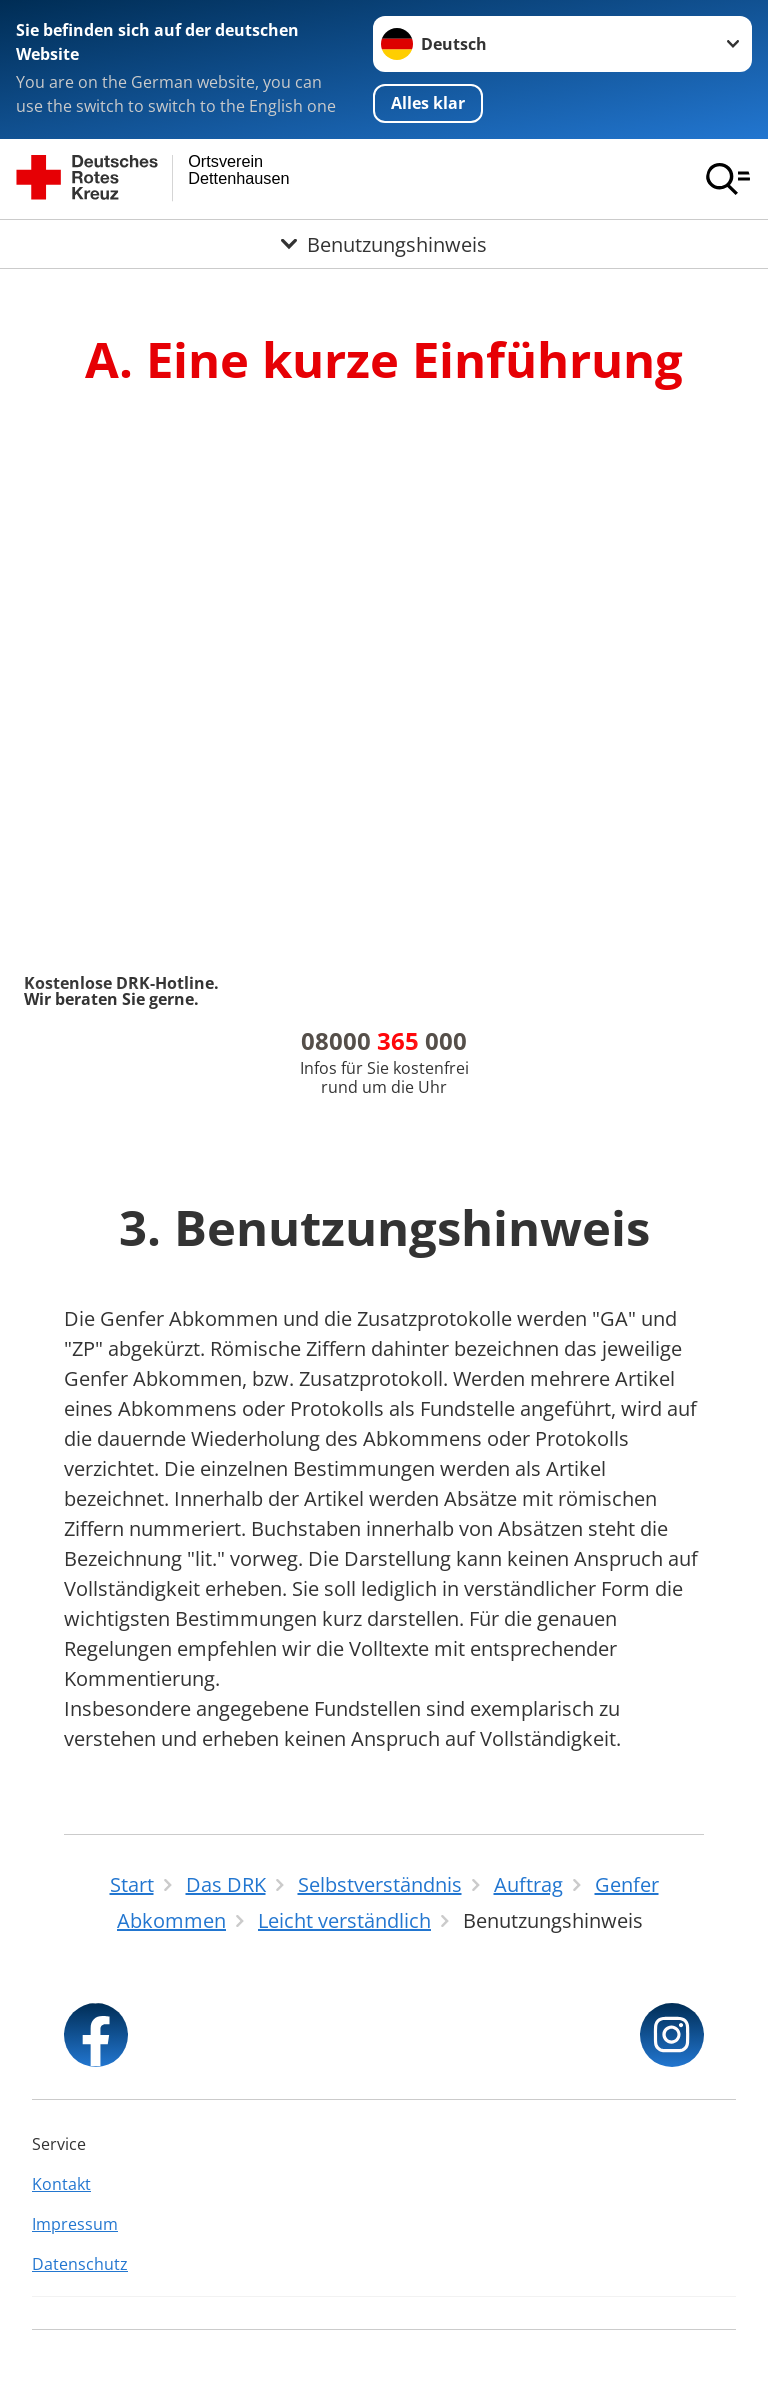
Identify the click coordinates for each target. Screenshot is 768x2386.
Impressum (75, 2224)
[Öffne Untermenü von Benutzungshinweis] (384, 244)
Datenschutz (80, 2264)
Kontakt (61, 2184)
